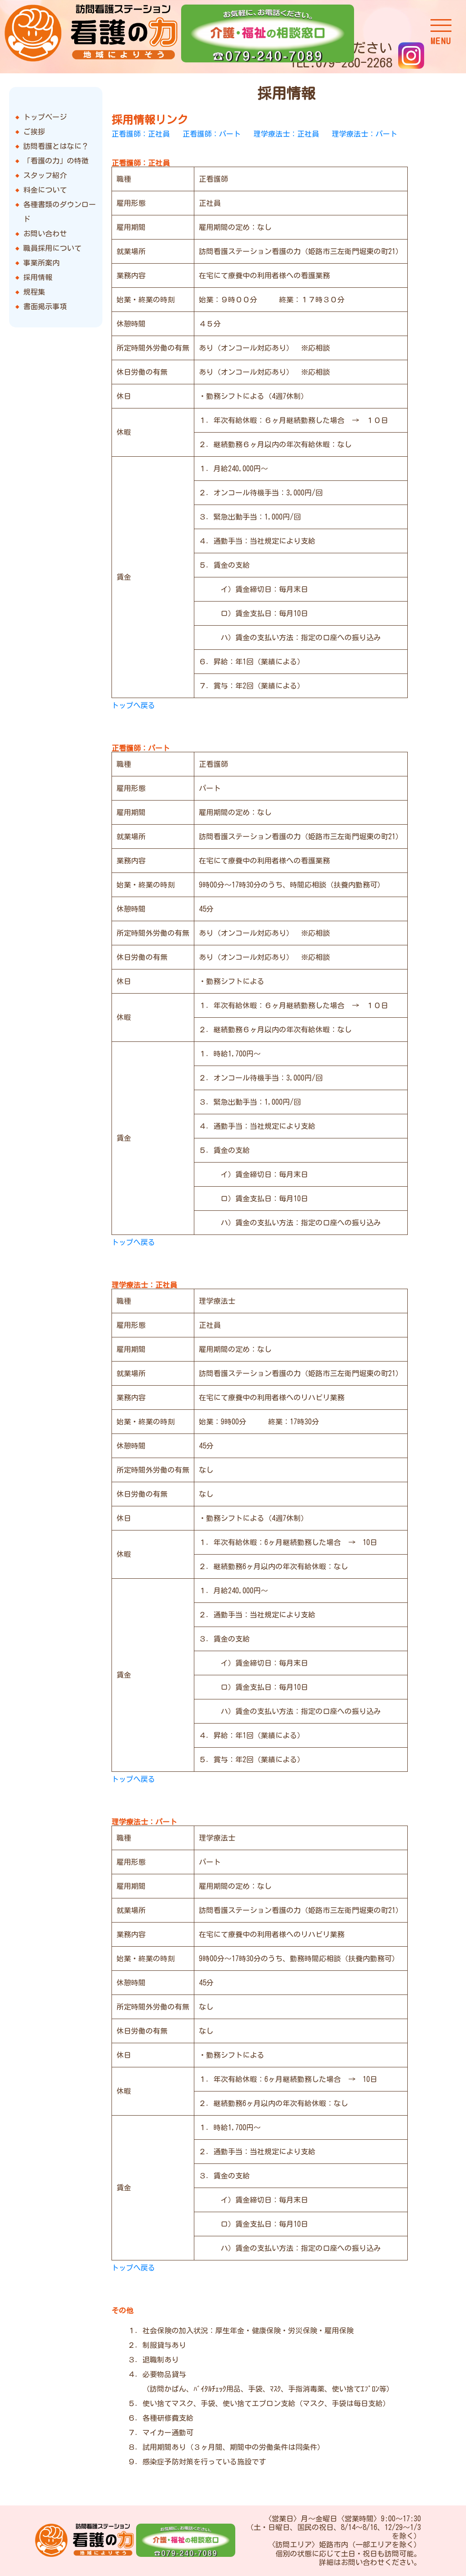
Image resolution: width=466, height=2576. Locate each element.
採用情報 (37, 277)
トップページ (45, 117)
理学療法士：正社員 (286, 134)
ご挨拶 (34, 131)
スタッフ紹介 (45, 175)
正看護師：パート (211, 134)
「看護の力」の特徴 (56, 160)
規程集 (34, 292)
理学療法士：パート (364, 134)
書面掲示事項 (45, 306)
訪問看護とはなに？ (56, 146)
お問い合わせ (45, 233)
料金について (45, 190)
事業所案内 (41, 262)
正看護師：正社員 (140, 134)
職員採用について (52, 248)
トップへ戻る (133, 705)
